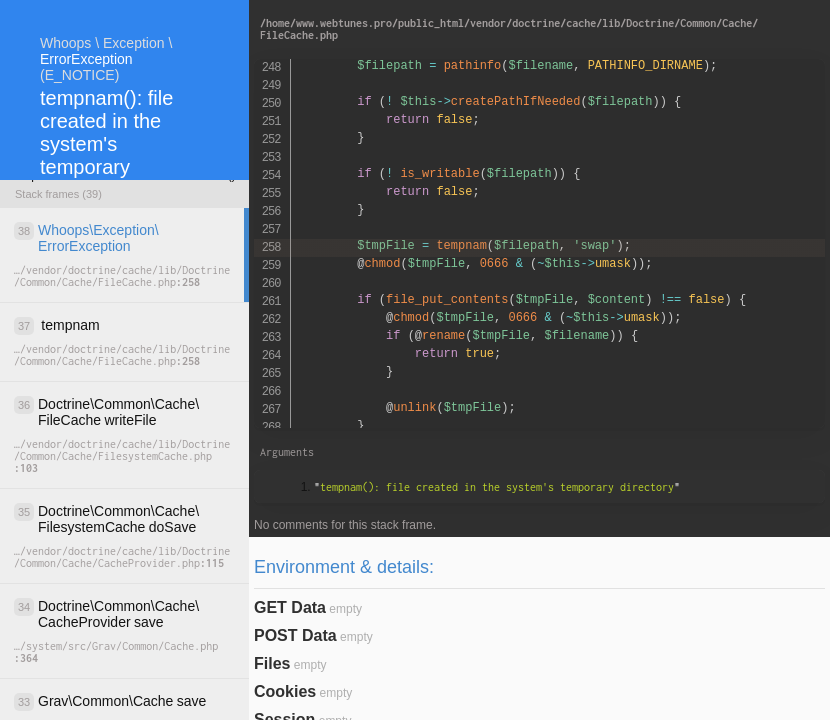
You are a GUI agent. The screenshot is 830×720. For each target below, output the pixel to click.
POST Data (295, 635)
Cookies (285, 691)
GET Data (290, 607)
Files (272, 663)
